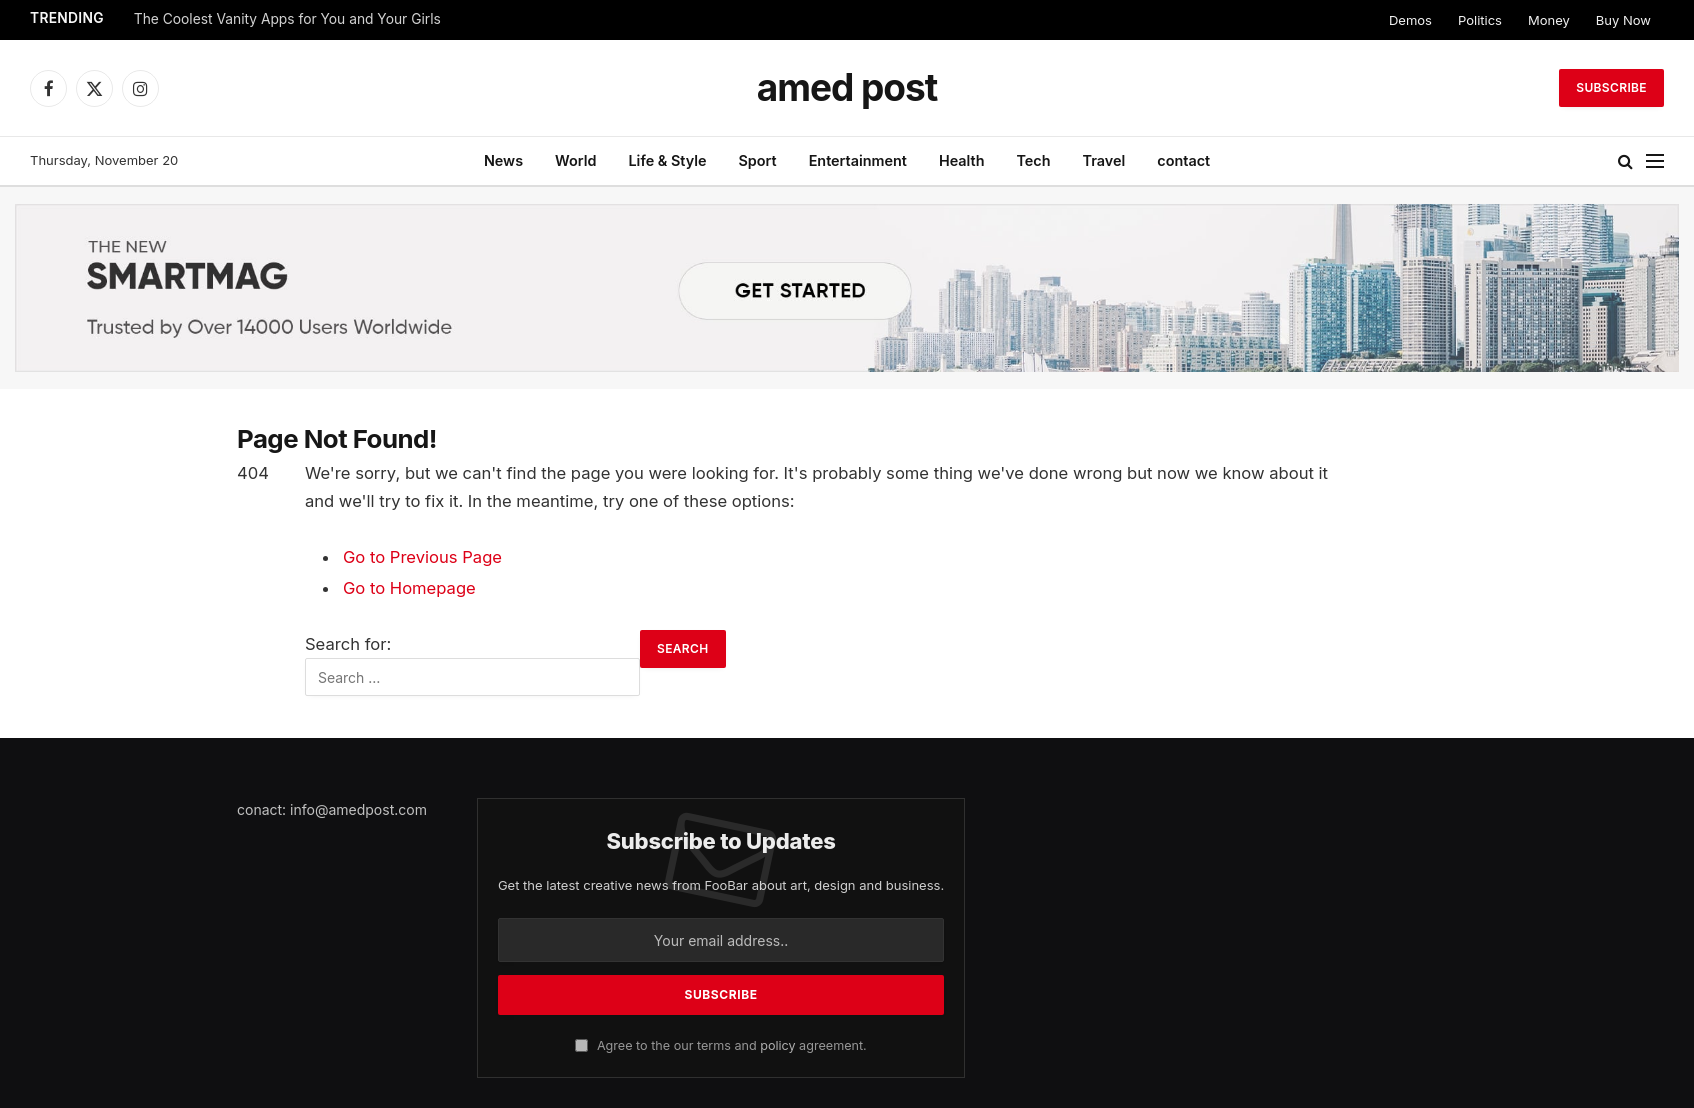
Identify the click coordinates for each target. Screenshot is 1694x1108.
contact (1183, 160)
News (503, 160)
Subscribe (1611, 87)
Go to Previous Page (422, 557)
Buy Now (1623, 20)
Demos (1410, 20)
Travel (1104, 160)
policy (777, 1045)
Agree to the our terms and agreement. (720, 1045)
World (575, 160)
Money (1549, 20)
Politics (1480, 20)
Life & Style (667, 160)
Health (962, 160)
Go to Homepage (409, 588)
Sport (757, 160)
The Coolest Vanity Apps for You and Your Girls (287, 19)
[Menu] (1655, 161)
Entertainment (858, 160)
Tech (1033, 160)
